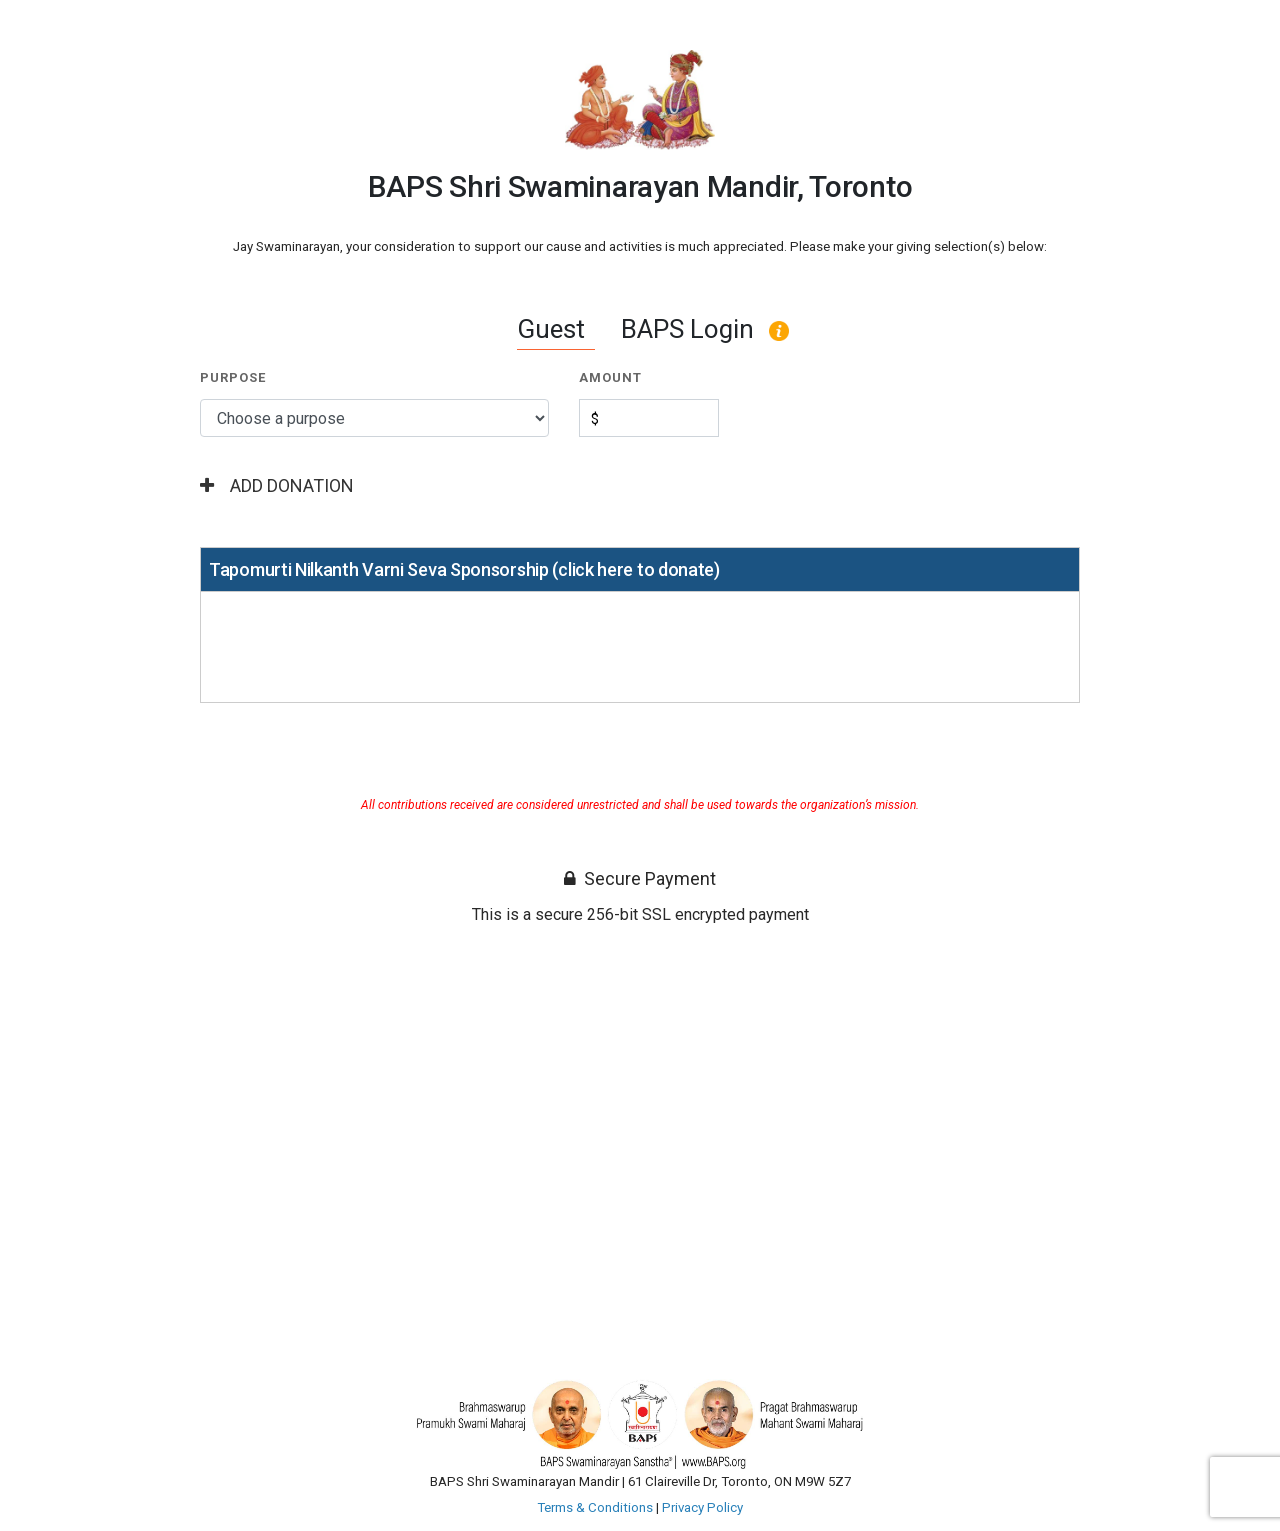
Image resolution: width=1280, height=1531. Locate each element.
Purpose (233, 377)
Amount (610, 377)
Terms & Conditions (595, 1507)
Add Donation (277, 485)
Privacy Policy (702, 1507)
